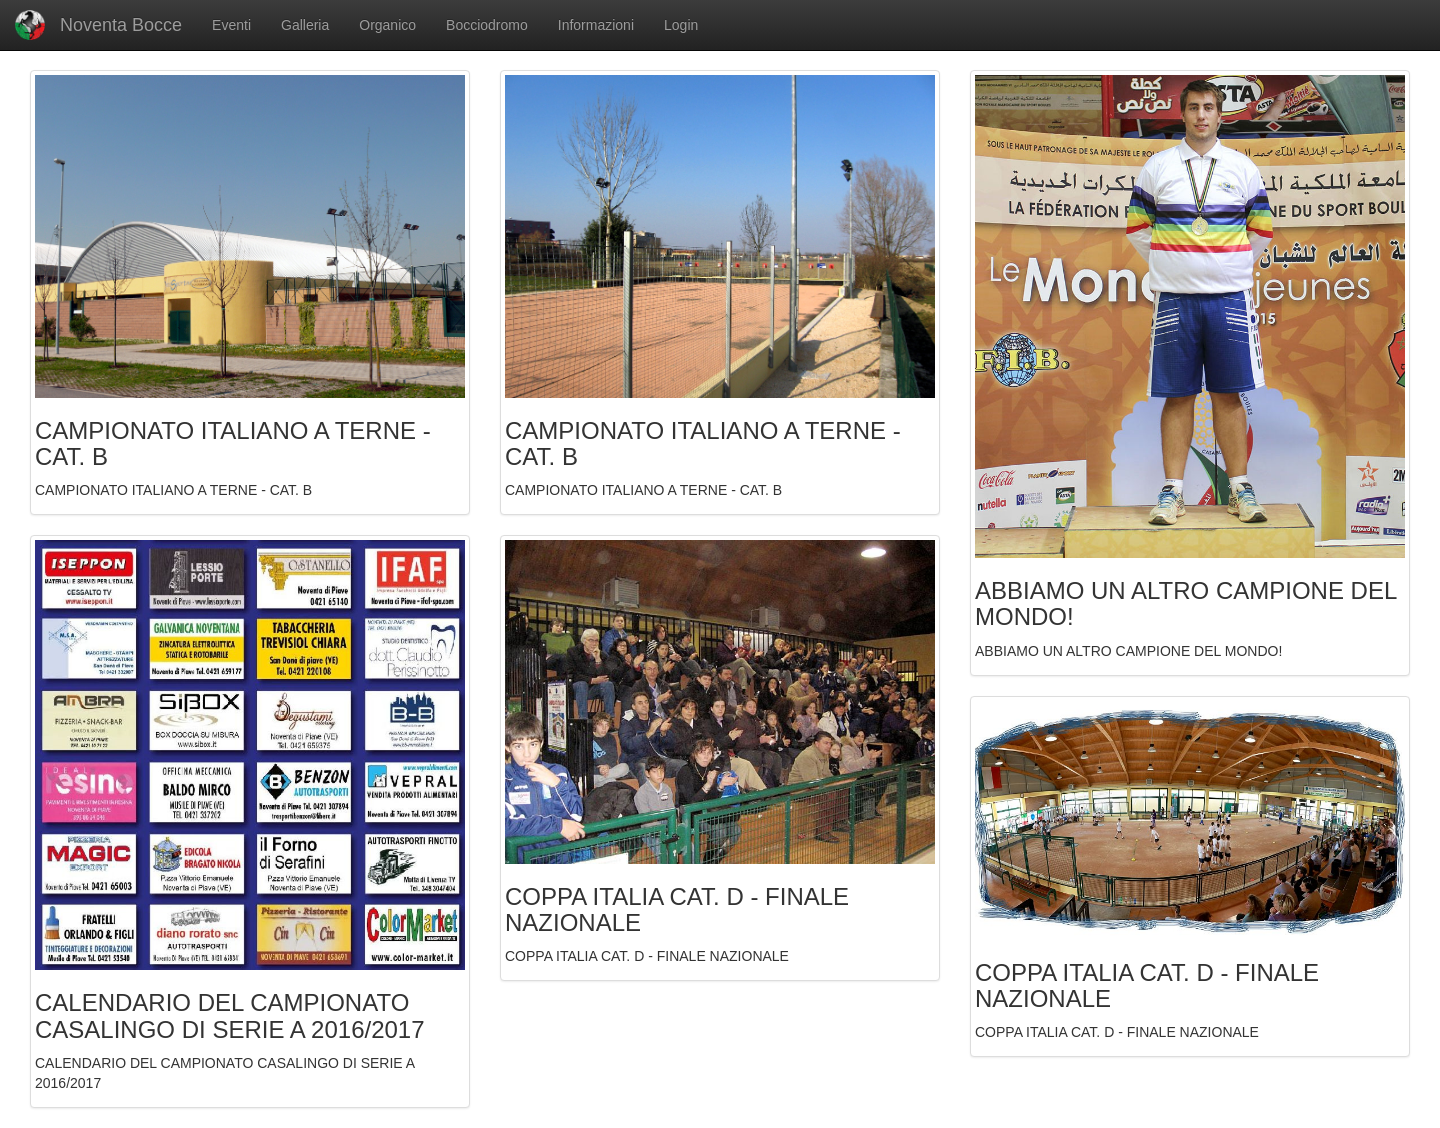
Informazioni (596, 25)
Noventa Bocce (98, 25)
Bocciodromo (487, 25)
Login (681, 25)
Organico (387, 25)
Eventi (231, 25)
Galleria (305, 25)
